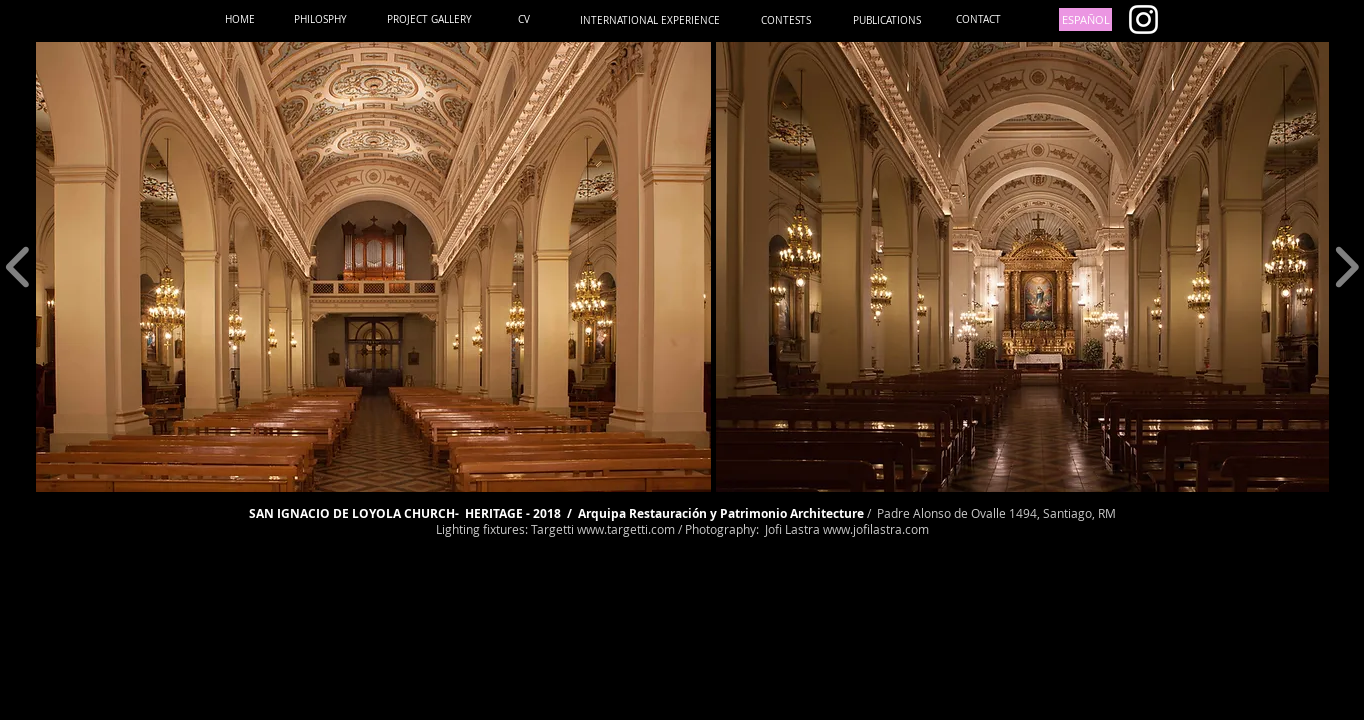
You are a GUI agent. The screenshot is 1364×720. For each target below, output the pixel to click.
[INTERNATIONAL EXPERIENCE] (650, 20)
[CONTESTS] (786, 20)
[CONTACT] (978, 19)
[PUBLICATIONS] (886, 20)
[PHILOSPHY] (320, 19)
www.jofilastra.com (876, 529)
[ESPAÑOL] (1085, 19)
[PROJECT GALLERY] (429, 19)
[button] (373, 267)
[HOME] (239, 19)
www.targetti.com (626, 529)
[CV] (524, 19)
